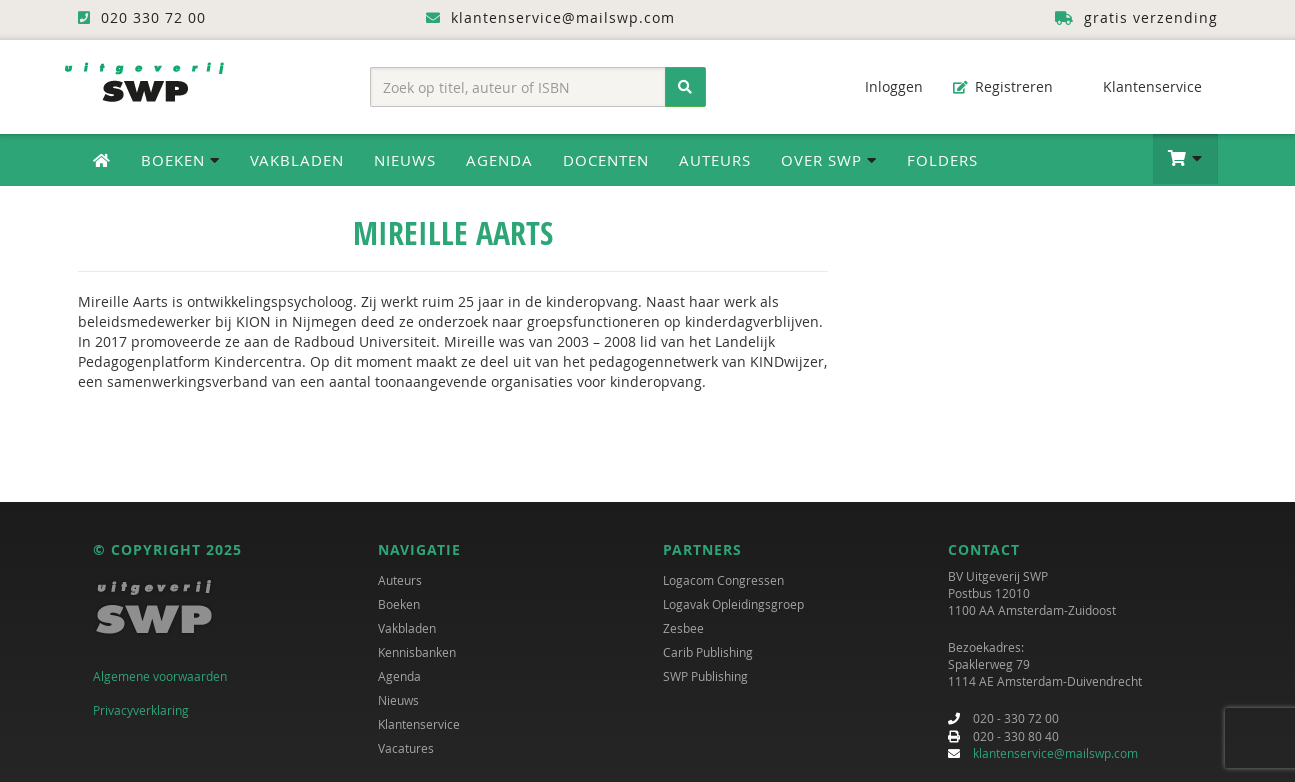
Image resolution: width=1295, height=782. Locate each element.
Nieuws (405, 160)
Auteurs (715, 160)
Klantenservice (1142, 86)
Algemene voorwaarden (160, 676)
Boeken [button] (180, 160)
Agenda (499, 160)
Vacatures (406, 748)
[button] (1185, 159)
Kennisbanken (417, 652)
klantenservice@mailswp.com (1055, 753)
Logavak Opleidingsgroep (733, 604)
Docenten (606, 160)
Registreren (1003, 86)
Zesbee (683, 628)
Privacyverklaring (141, 710)
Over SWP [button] (829, 160)
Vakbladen (297, 160)
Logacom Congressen (723, 580)
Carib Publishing (708, 652)
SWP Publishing (705, 676)
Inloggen (884, 86)
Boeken (399, 604)
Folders (942, 160)
